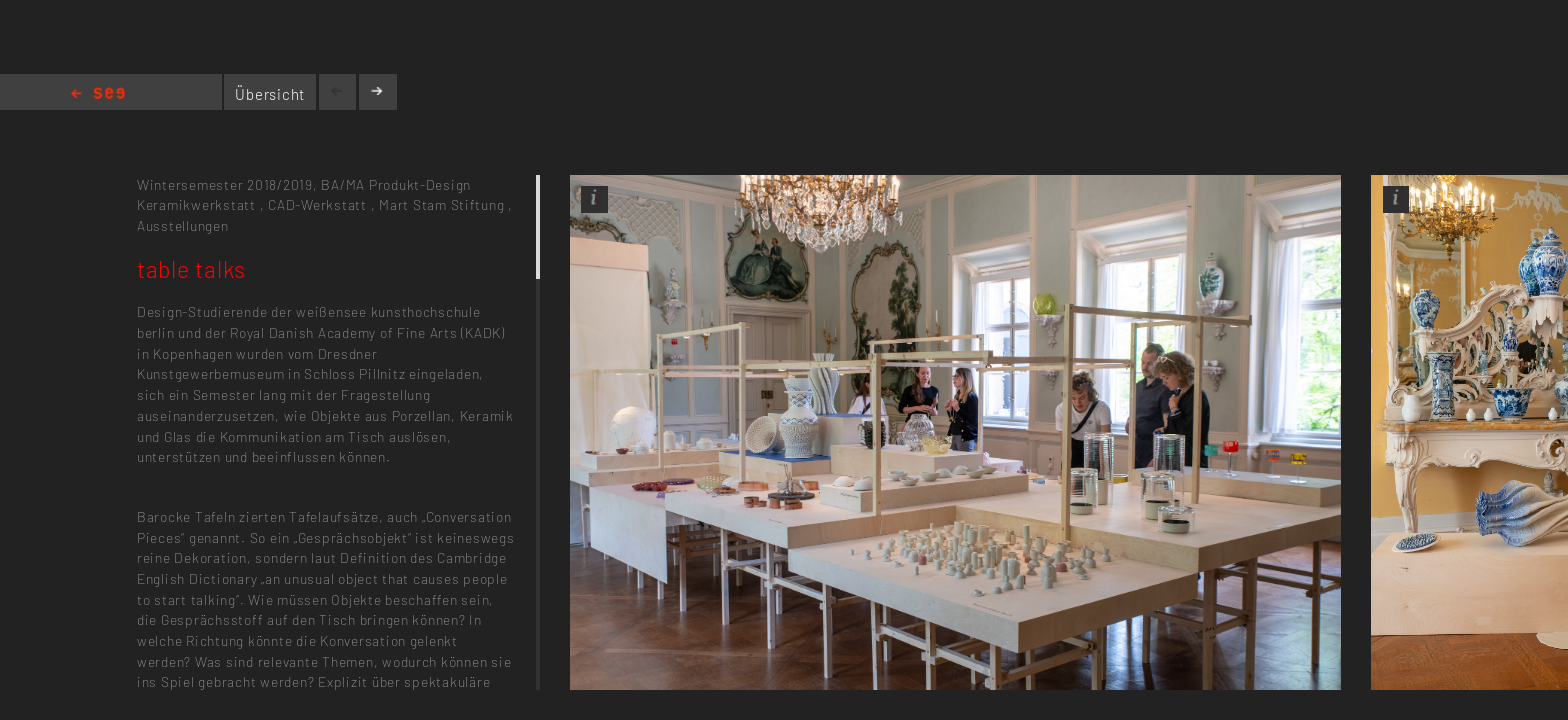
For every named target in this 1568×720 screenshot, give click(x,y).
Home (98, 94)
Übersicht (270, 94)
